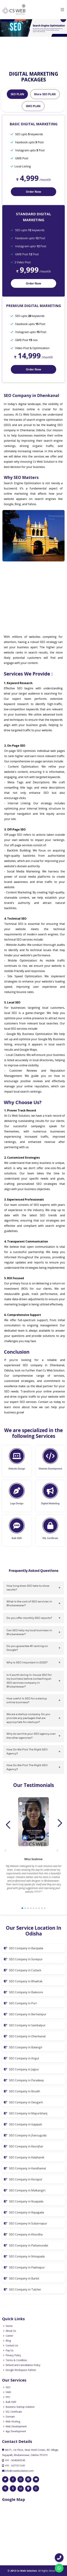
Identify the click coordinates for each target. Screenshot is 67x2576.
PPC (8, 2397)
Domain (10, 2416)
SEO (8, 2387)
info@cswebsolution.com (19, 2470)
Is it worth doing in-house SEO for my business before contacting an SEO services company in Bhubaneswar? (33, 1680)
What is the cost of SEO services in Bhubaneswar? (33, 1603)
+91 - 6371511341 (15, 2465)
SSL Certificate (14, 2412)
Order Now (33, 192)
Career (9, 2336)
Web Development (16, 2426)
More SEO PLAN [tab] (45, 94)
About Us (11, 2331)
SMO (8, 2392)
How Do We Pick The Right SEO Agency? (33, 1751)
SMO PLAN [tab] (33, 106)
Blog (8, 2340)
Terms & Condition (16, 2360)
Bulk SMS (11, 2402)
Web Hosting (13, 2421)
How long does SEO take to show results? (33, 1587)
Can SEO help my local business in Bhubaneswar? (33, 1632)
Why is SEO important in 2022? (33, 1662)
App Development (16, 2431)
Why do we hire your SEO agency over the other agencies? (33, 1735)
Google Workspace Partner (21, 2370)
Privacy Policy (13, 2355)
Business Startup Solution (20, 2407)
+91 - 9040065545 (15, 2460)
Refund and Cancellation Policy (23, 2365)
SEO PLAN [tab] (17, 94)
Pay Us (9, 2350)
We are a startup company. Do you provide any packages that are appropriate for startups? (33, 1718)
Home (9, 2326)
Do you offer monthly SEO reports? (33, 1618)
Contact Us (12, 2345)
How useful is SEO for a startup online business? (33, 1700)
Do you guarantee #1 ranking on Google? (33, 1648)
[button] (22, 1908)
